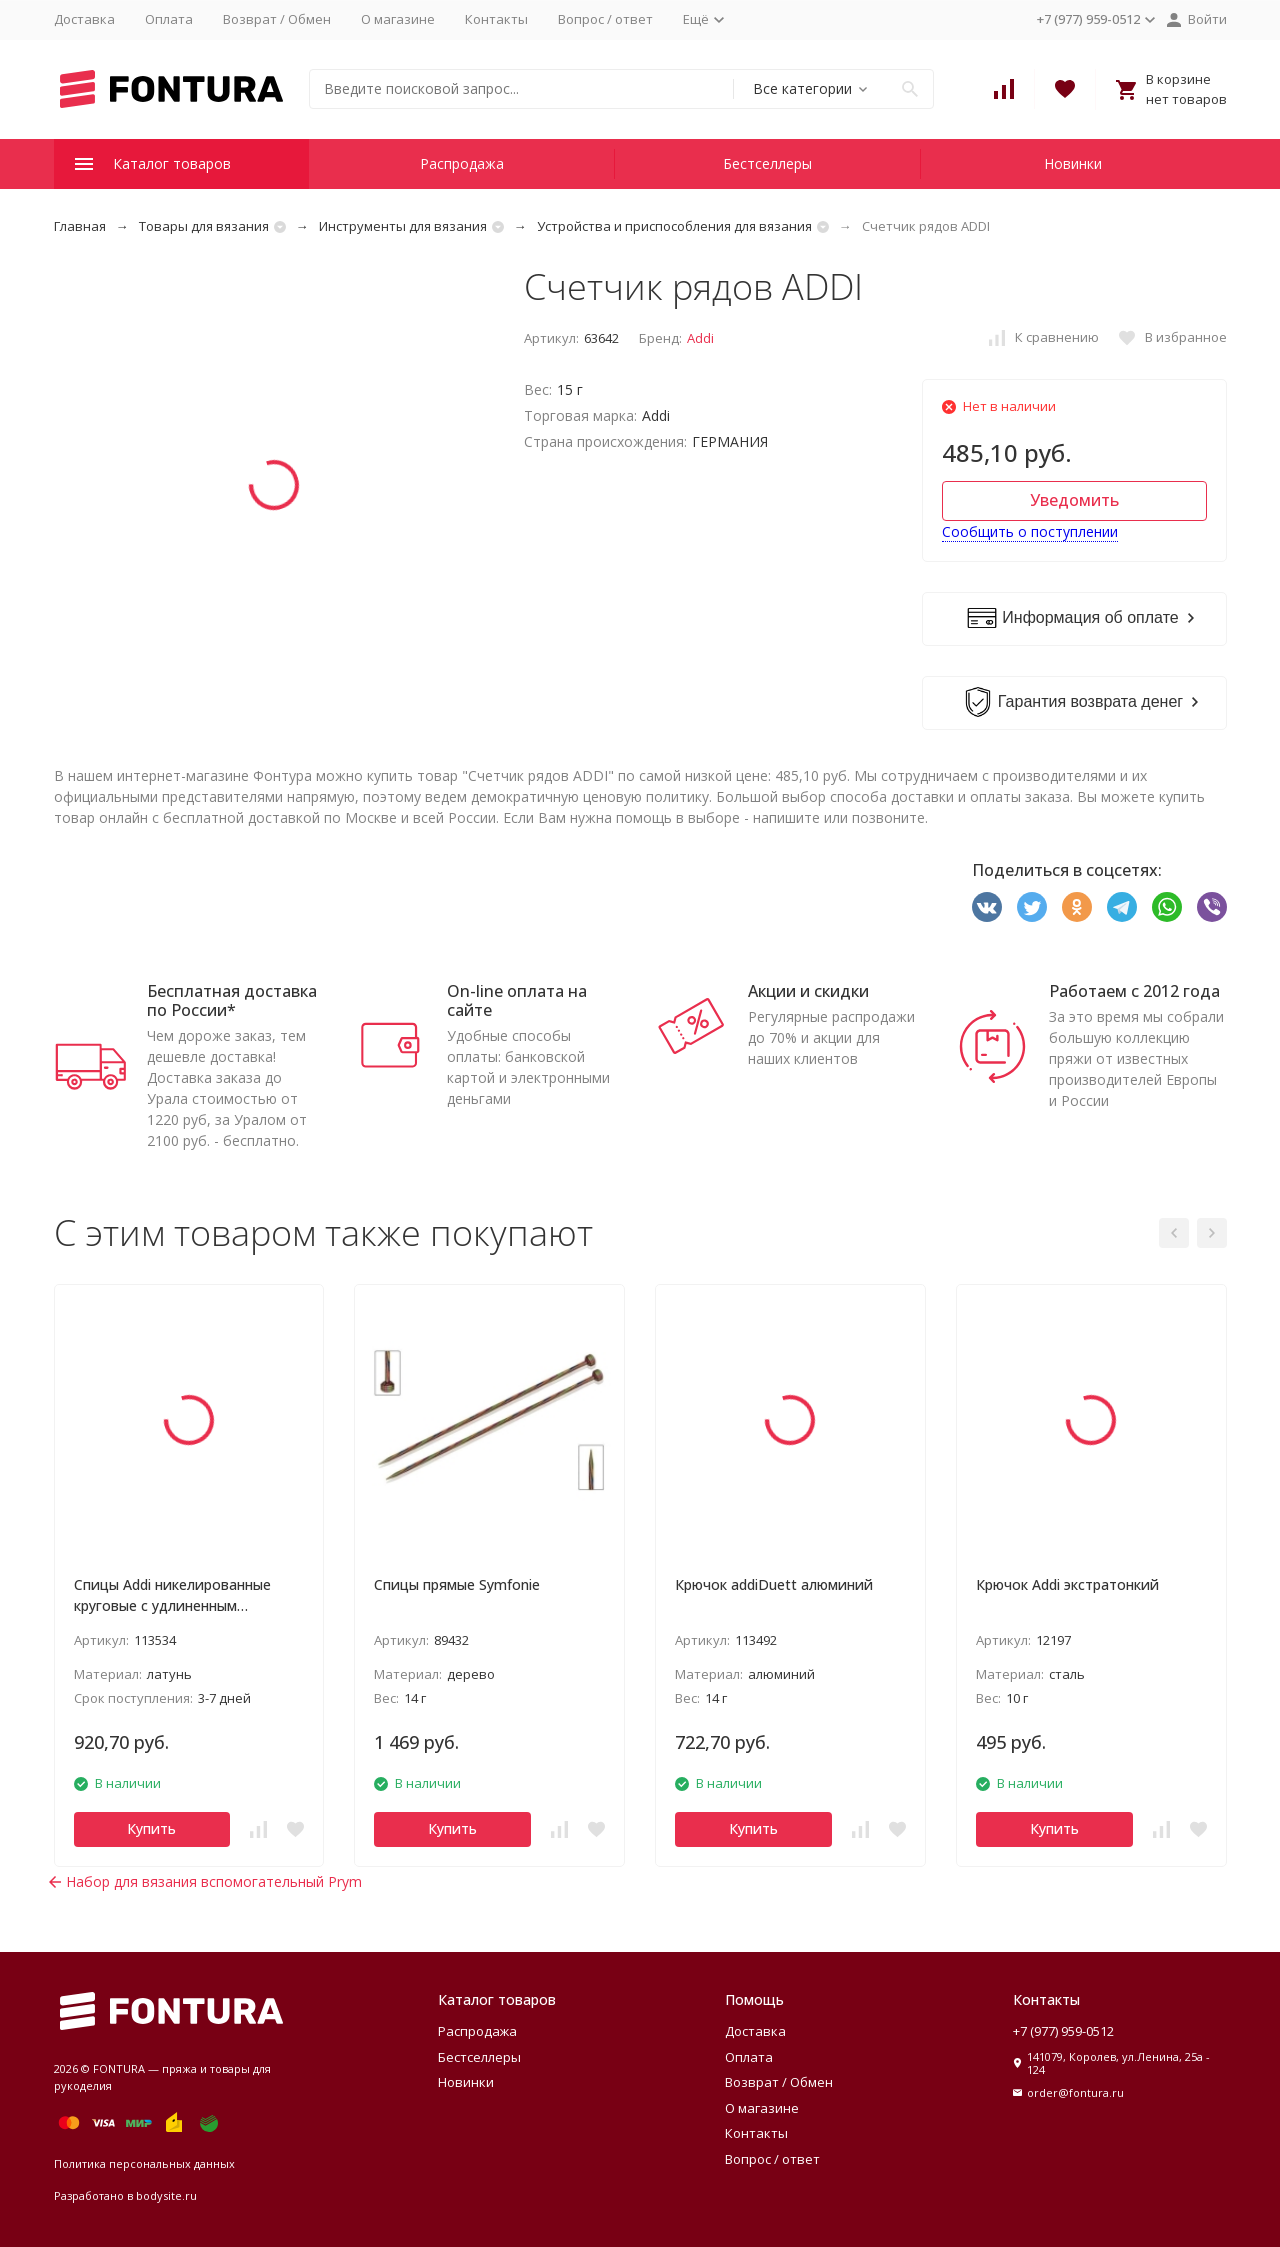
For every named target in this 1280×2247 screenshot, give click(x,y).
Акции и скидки (808, 991)
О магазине (398, 19)
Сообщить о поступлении (1030, 531)
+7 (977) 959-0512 (1063, 2031)
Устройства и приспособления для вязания (674, 226)
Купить (151, 1828)
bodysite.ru (166, 2195)
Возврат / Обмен (277, 19)
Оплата (169, 19)
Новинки (1073, 163)
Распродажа (462, 163)
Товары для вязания (204, 226)
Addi (700, 338)
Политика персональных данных (144, 2163)
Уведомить (1074, 500)
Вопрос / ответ (605, 19)
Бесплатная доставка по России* (232, 1000)
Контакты (496, 19)
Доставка (84, 19)
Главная (80, 226)
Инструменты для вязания (403, 226)
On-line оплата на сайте (517, 1000)
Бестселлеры (767, 163)
